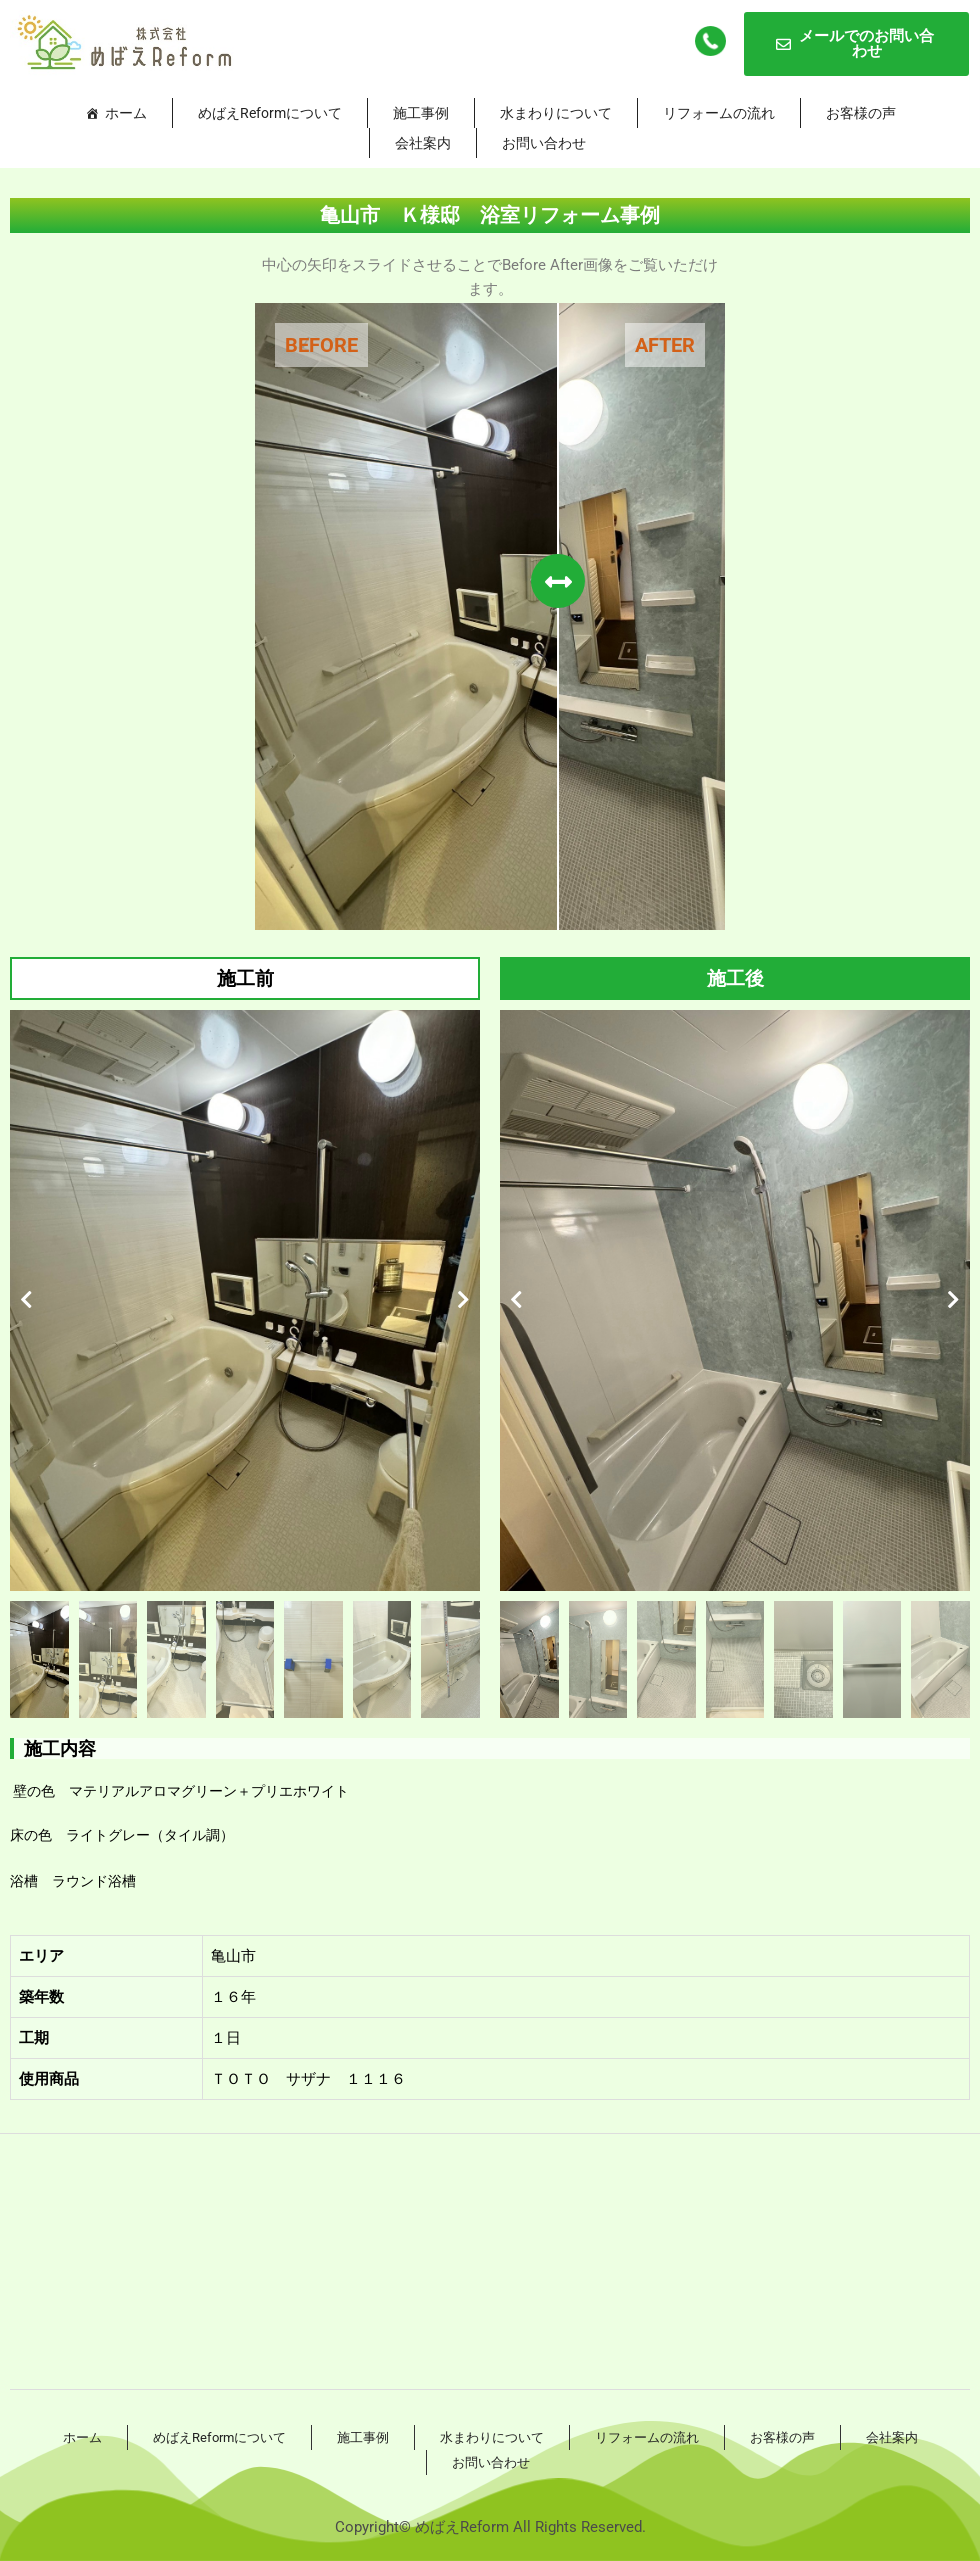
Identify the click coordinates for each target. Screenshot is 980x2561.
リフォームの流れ (719, 113)
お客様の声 (861, 113)
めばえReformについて (270, 113)
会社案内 (423, 143)
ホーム (126, 113)
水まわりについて (556, 113)
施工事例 (421, 113)
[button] (26, 1300)
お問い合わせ (544, 143)
